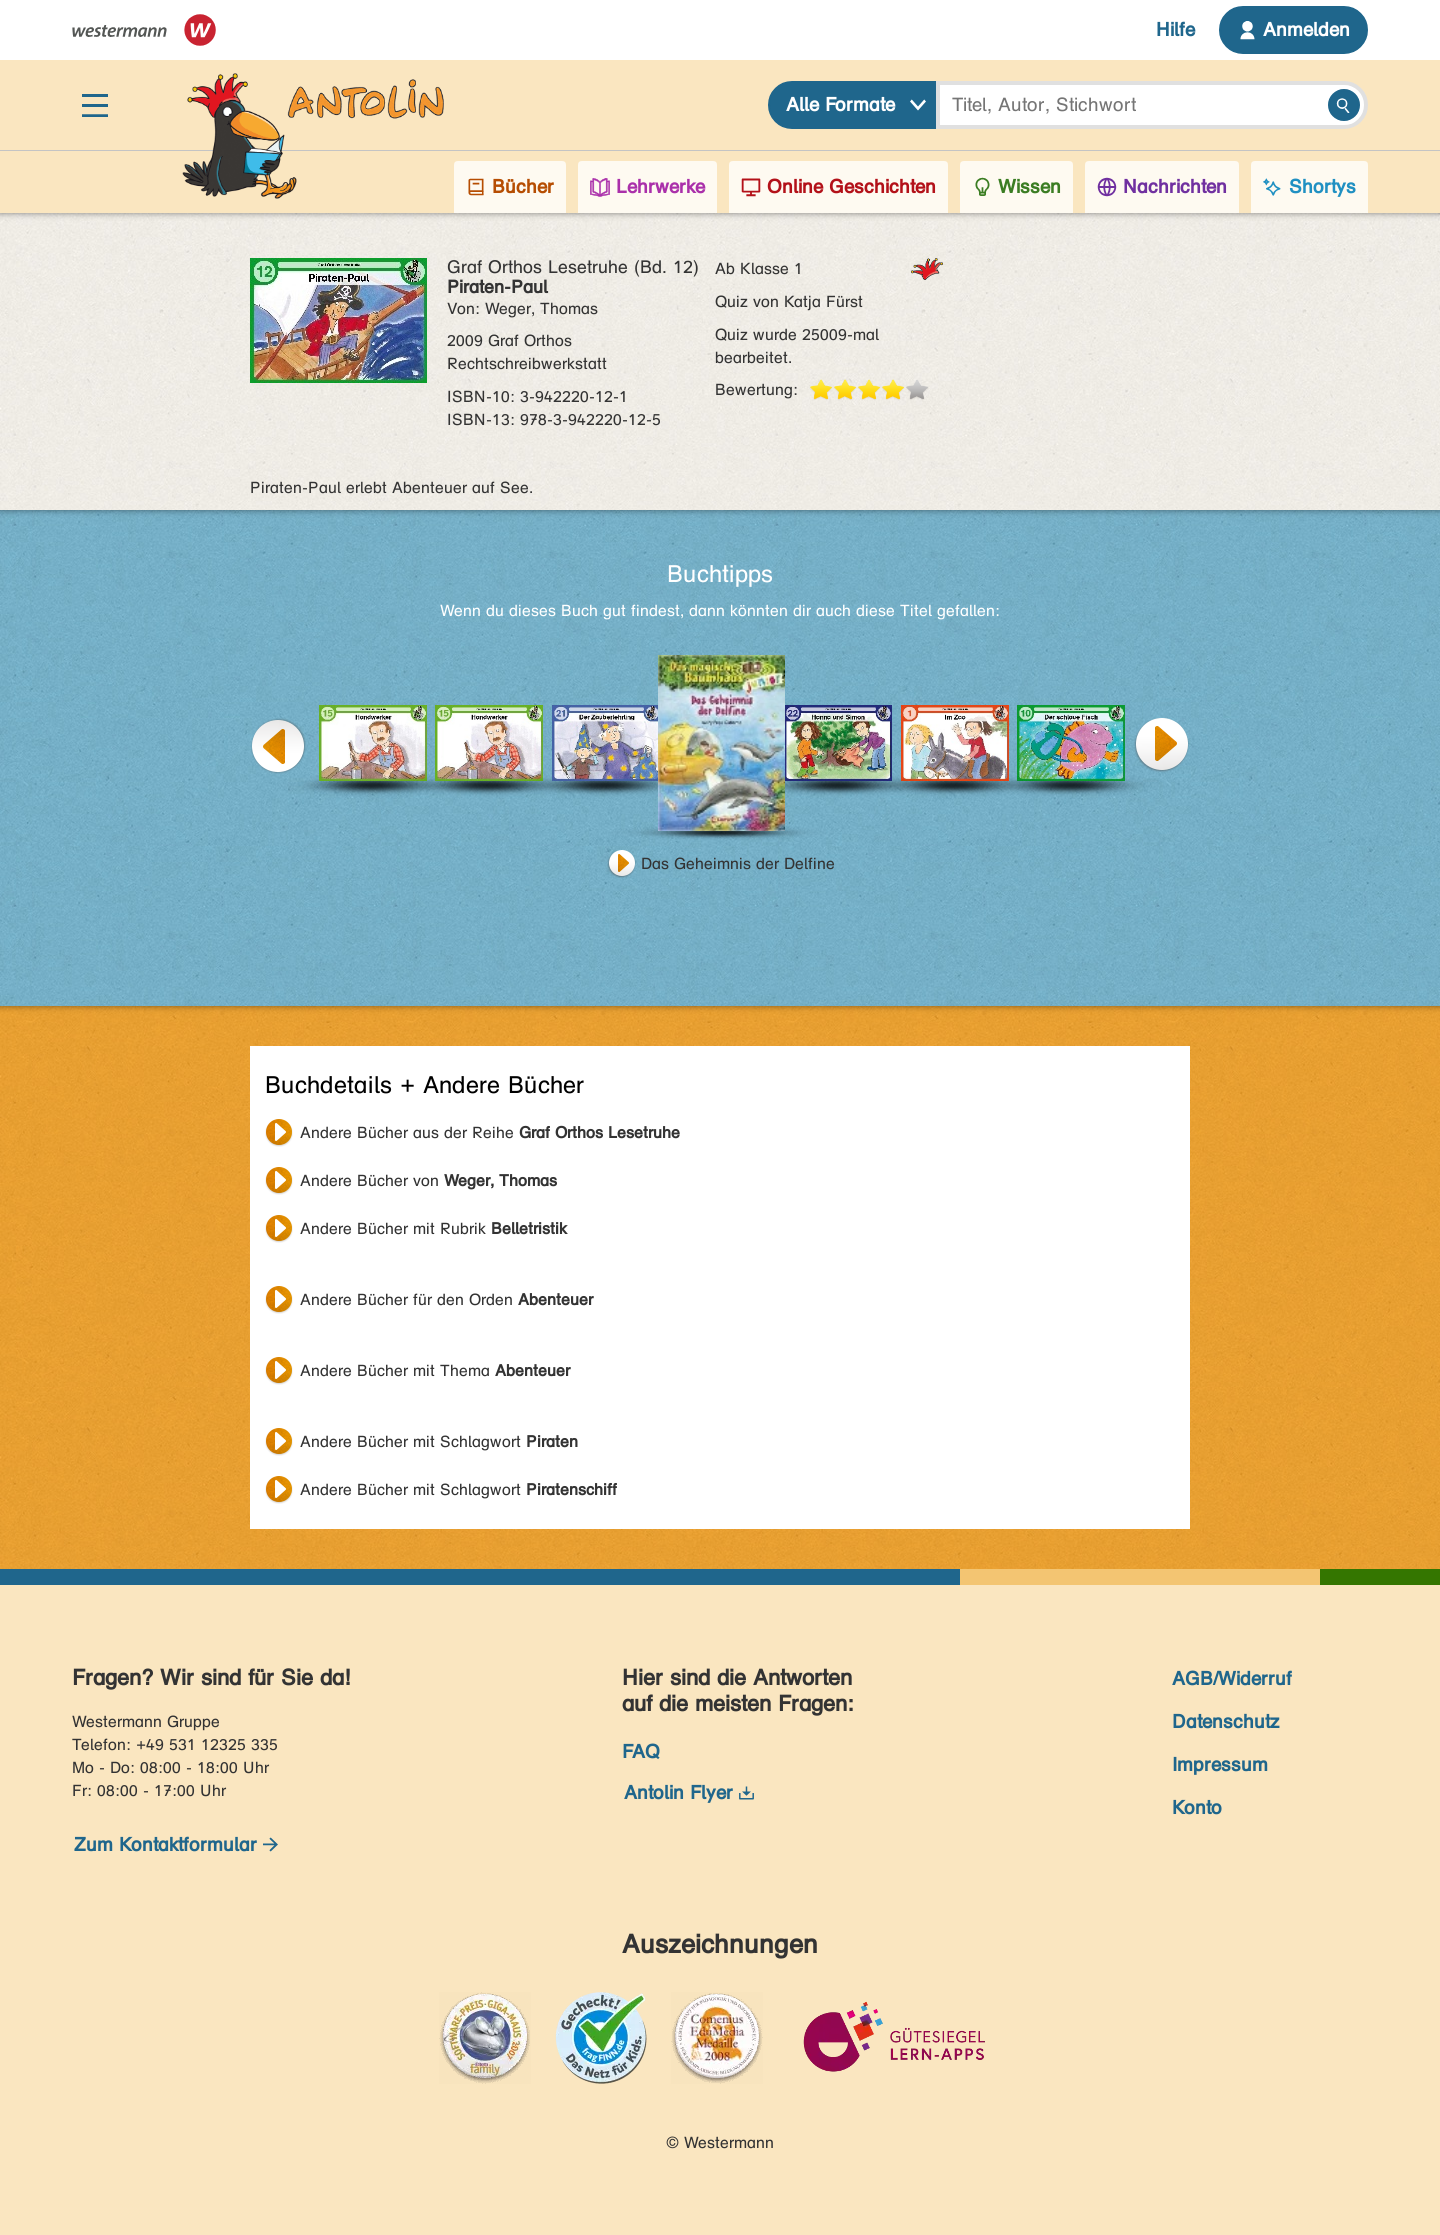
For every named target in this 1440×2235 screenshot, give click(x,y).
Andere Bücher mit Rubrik (433, 1228)
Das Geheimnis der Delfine (738, 863)
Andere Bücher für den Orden (446, 1299)
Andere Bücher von (428, 1180)
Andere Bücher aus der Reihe (490, 1132)
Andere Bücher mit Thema (435, 1370)
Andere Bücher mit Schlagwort (439, 1441)
